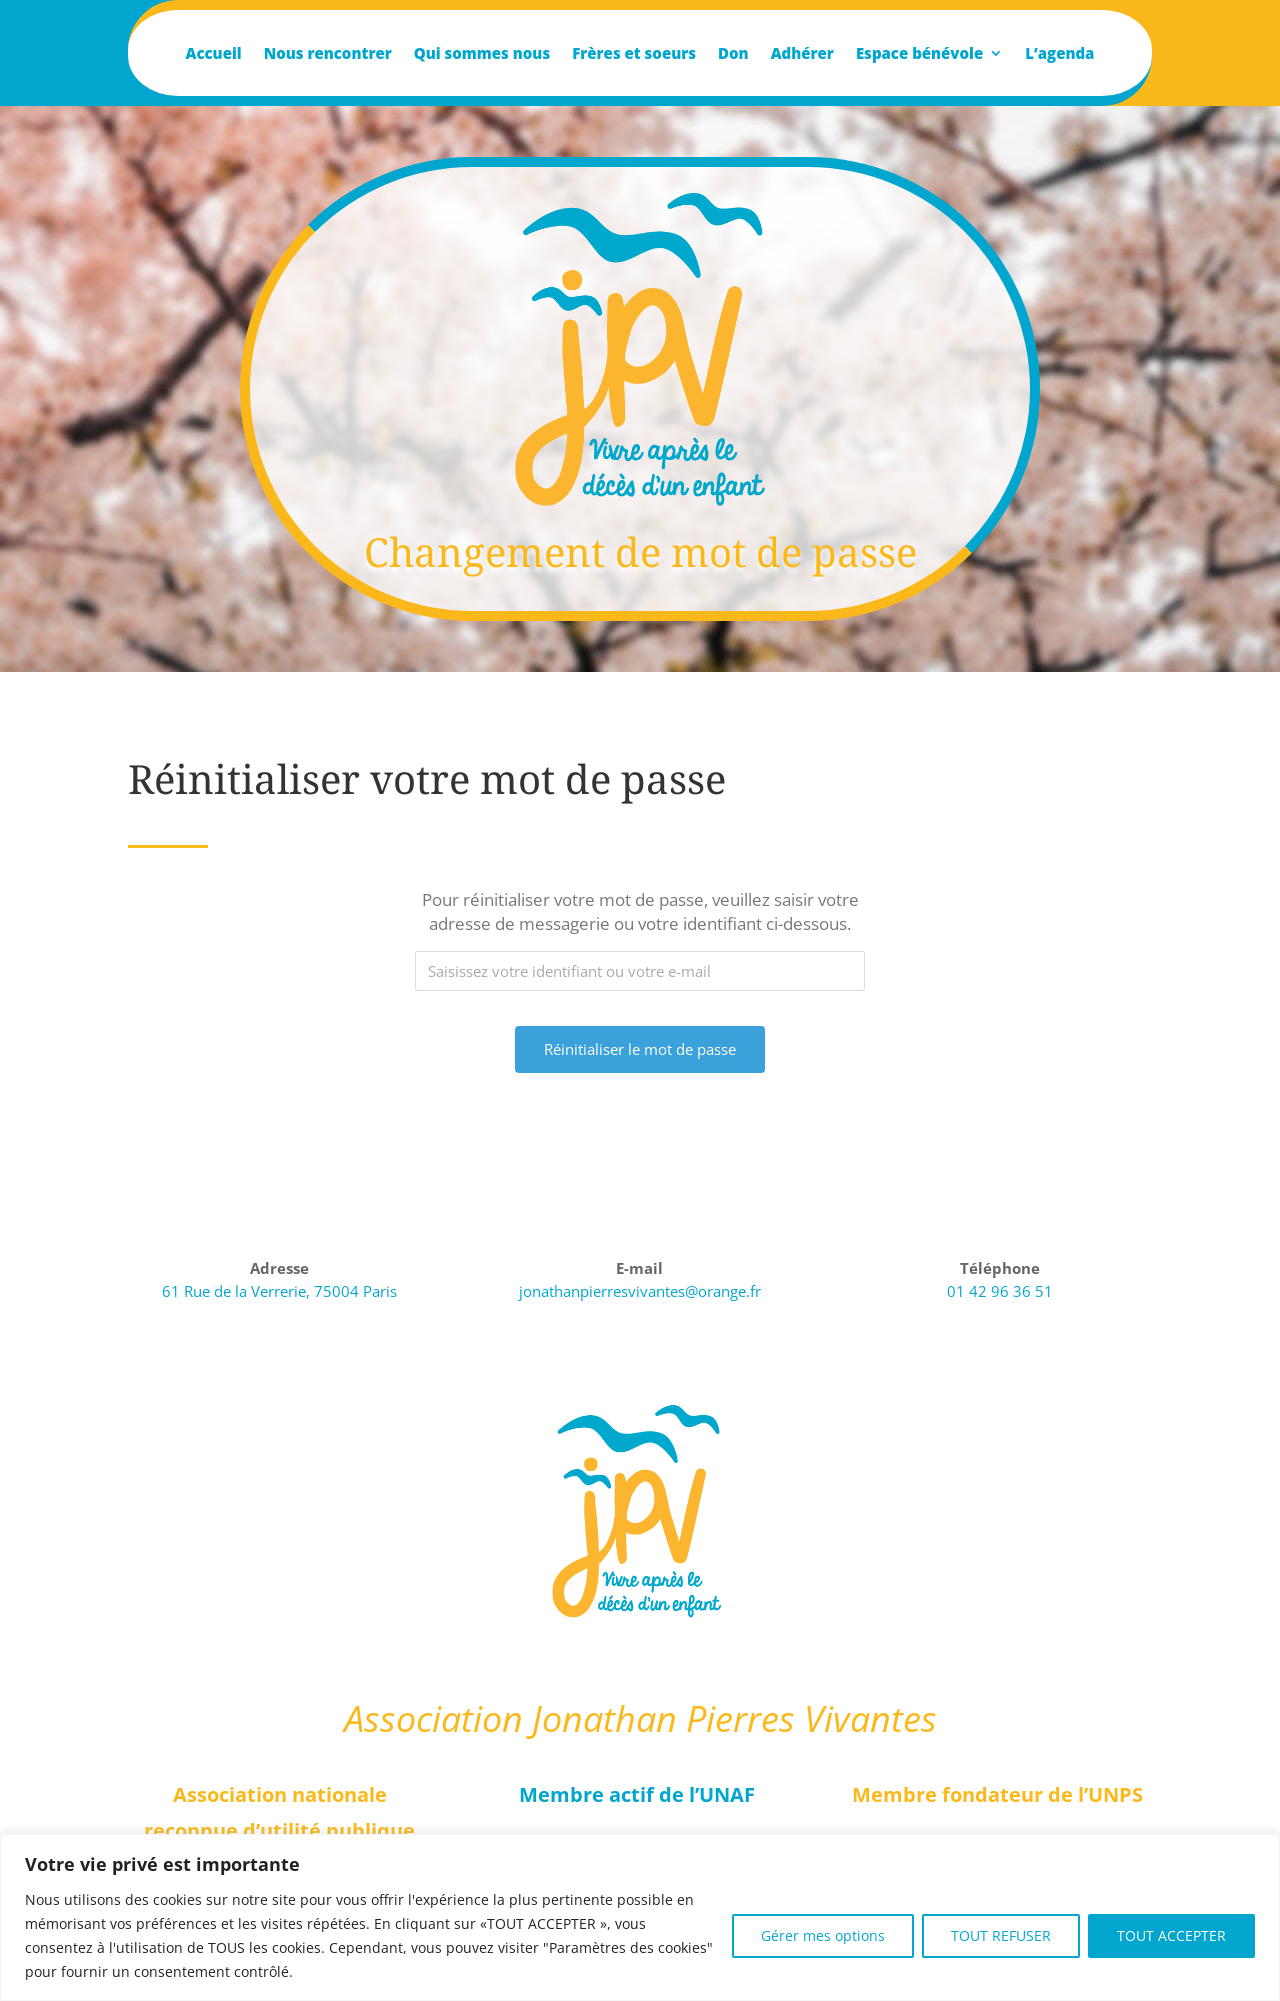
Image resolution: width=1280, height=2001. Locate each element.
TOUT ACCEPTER (1171, 1935)
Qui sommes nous (482, 54)
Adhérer (802, 54)
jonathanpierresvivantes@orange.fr (640, 1291)
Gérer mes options (823, 1935)
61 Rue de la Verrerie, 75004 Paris (279, 1291)
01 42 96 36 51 (1000, 1291)
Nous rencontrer (328, 54)
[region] (640, 1917)
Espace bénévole (919, 54)
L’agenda (1059, 54)
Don (733, 54)
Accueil (214, 54)
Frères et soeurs (634, 54)
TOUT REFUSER (1001, 1935)
